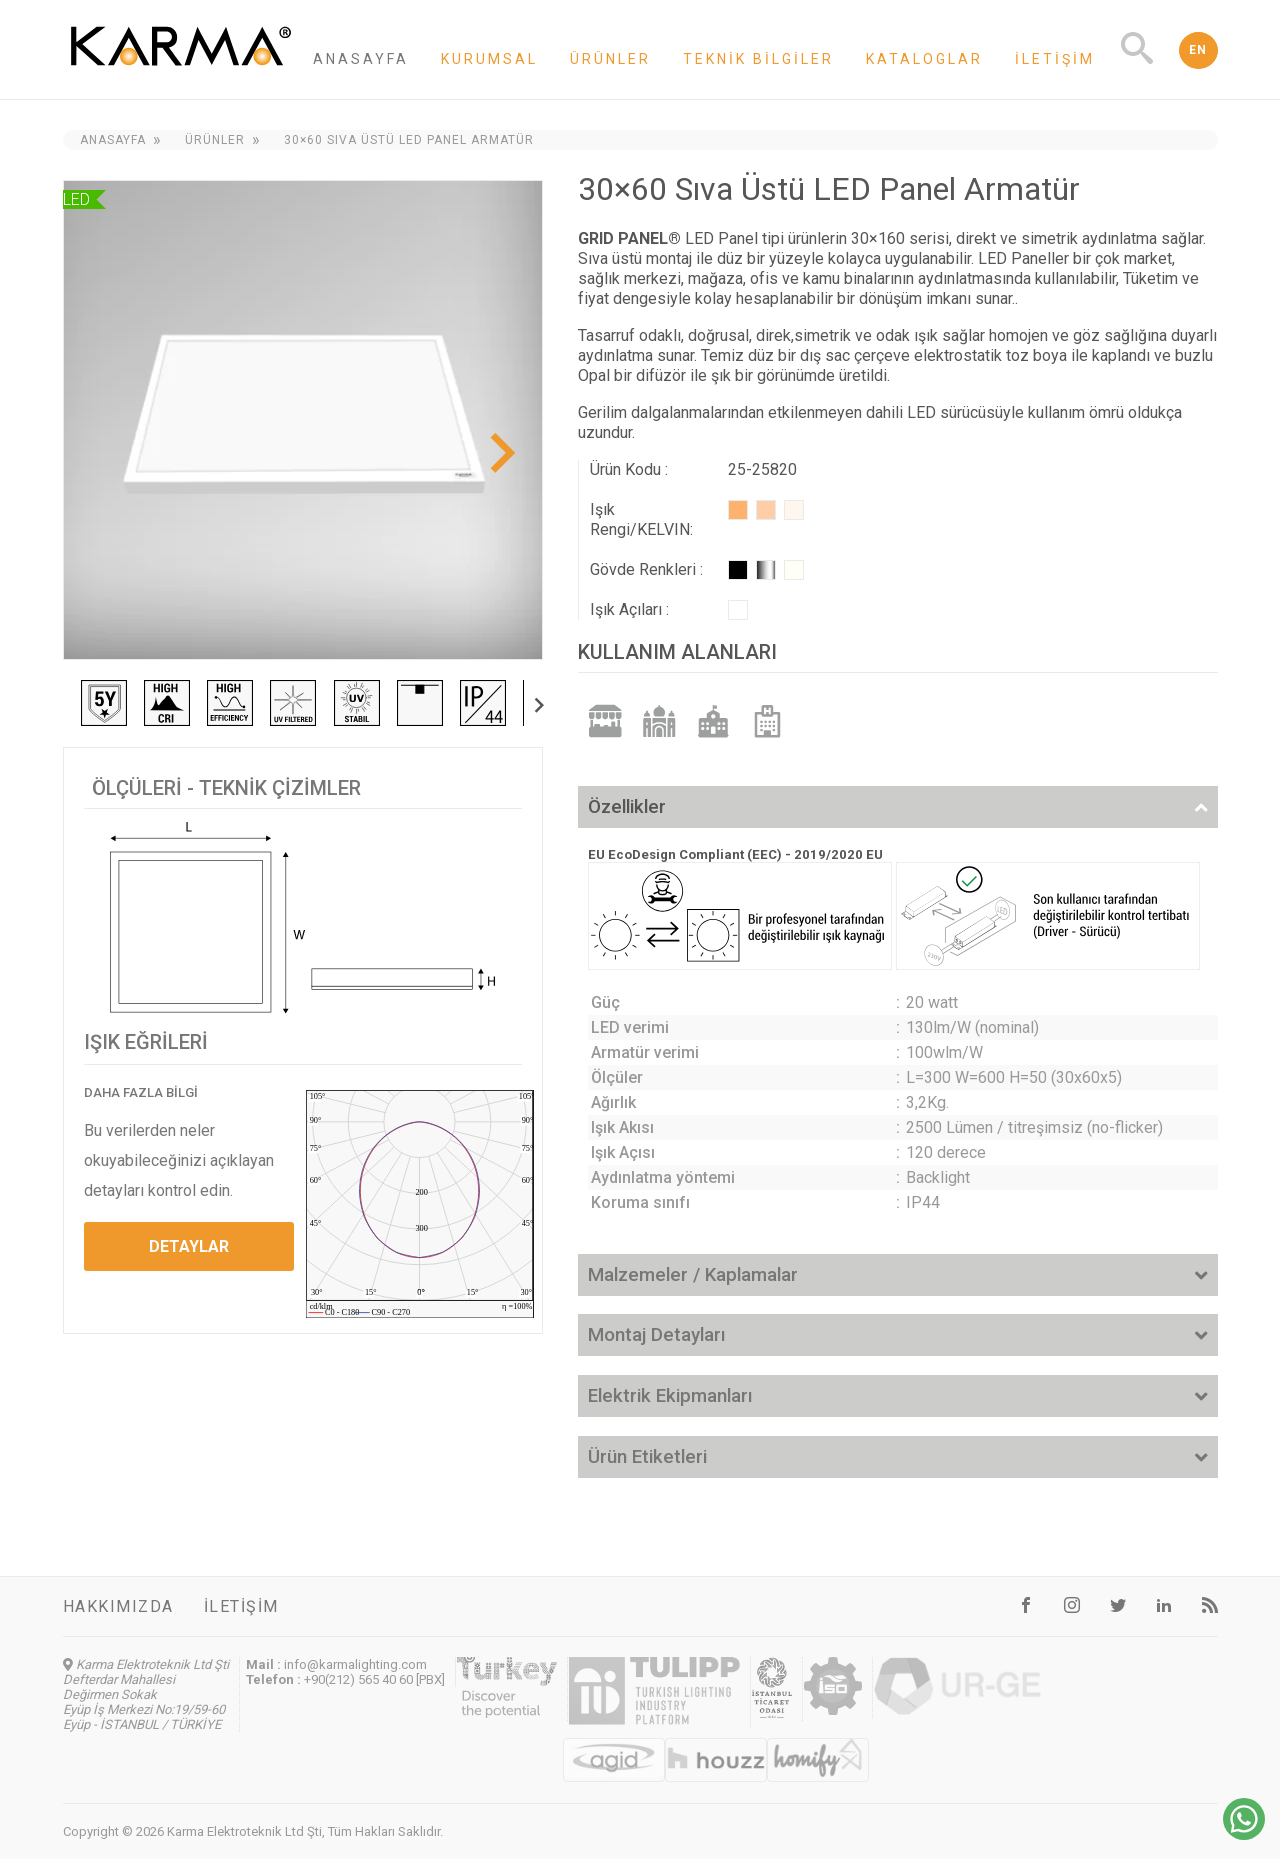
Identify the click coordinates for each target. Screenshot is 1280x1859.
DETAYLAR (189, 1246)
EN (1198, 50)
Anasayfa (361, 59)
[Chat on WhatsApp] (1244, 1834)
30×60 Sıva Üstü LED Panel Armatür (409, 140)
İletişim (1055, 59)
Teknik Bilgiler (758, 59)
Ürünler (610, 59)
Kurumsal (489, 59)
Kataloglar (924, 59)
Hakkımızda (118, 1606)
